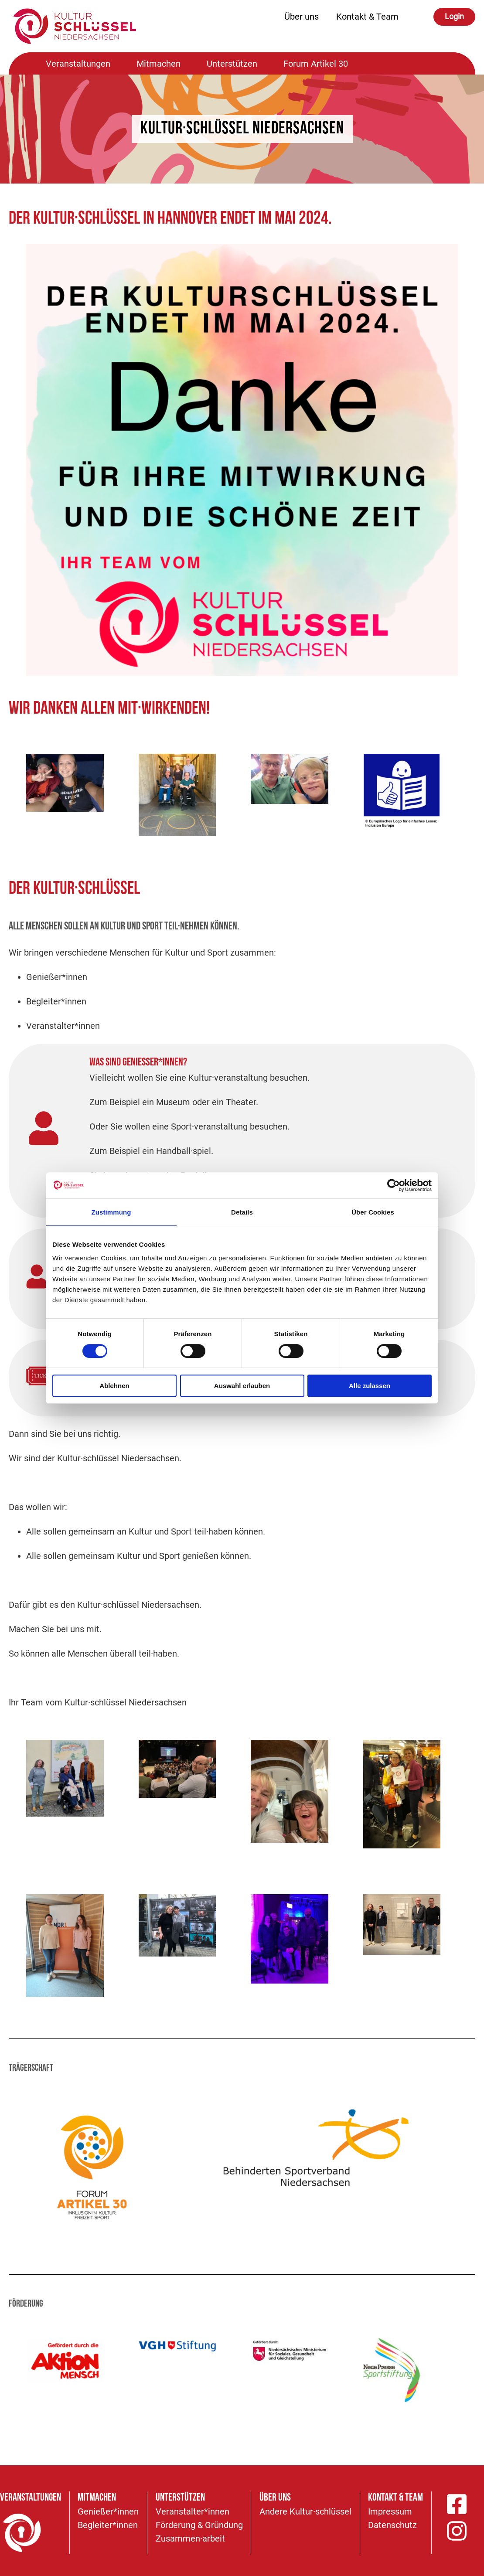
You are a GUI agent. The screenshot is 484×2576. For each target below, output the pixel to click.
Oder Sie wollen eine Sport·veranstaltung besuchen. (189, 1126)
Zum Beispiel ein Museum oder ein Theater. (173, 1102)
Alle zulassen (369, 1385)
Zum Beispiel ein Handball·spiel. (151, 1151)
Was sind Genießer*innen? (138, 1062)
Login (454, 16)
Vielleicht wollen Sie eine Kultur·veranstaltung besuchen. (199, 1077)
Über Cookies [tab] (372, 1212)
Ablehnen (114, 1385)
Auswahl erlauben (242, 1385)
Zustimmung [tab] (111, 1212)
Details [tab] (242, 1212)
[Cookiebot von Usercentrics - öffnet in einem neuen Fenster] (393, 1185)
